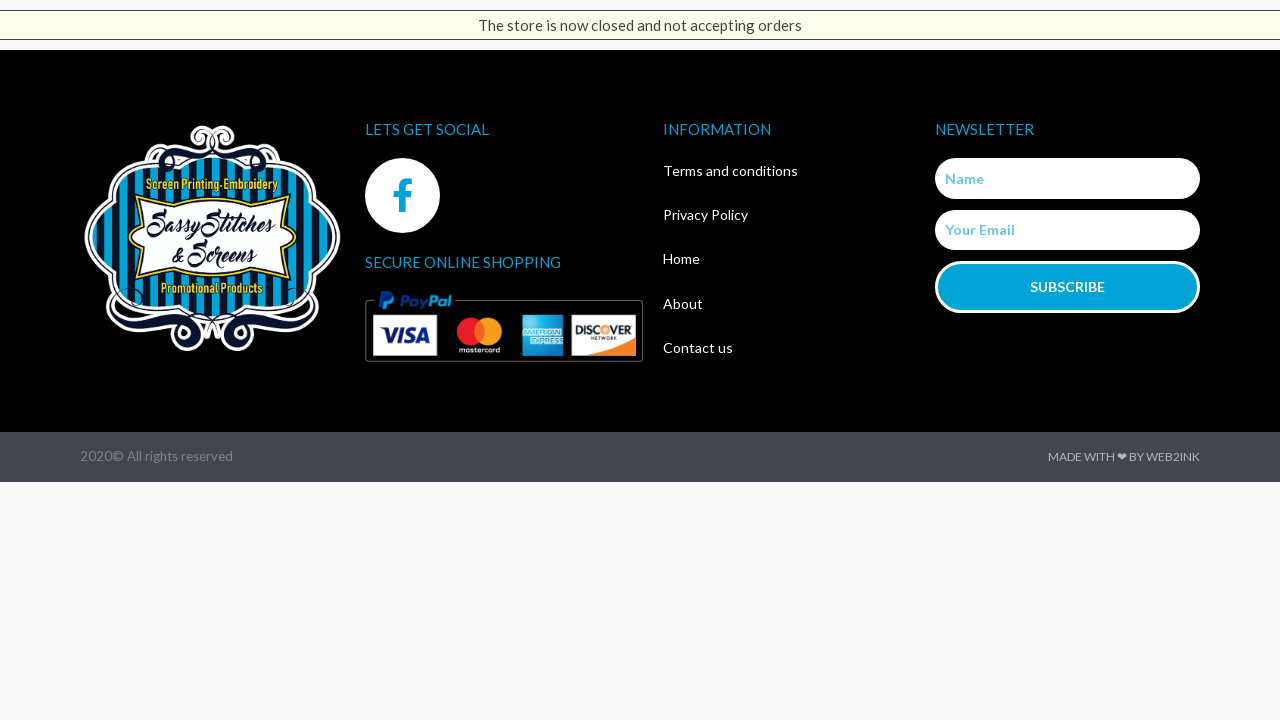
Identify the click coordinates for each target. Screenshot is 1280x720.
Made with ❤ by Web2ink (1124, 456)
